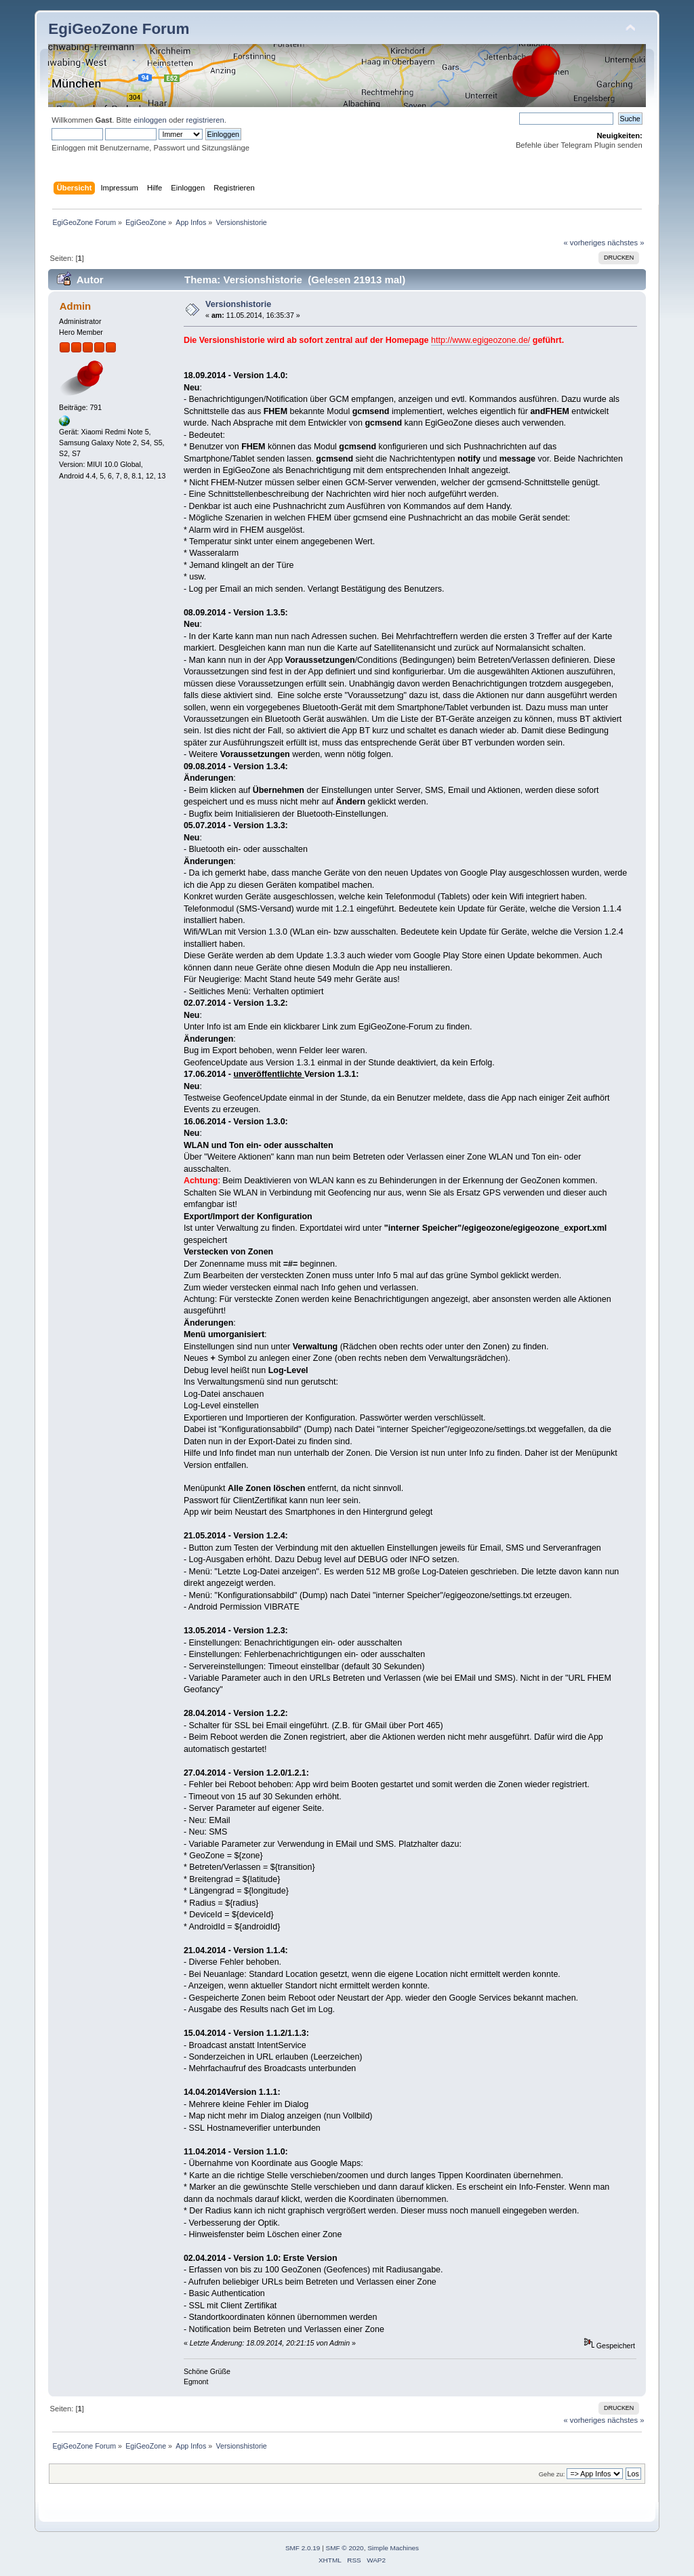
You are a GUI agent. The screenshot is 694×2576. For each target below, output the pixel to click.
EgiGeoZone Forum (118, 28)
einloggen (150, 120)
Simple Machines (393, 2548)
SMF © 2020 (345, 2548)
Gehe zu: (552, 2474)
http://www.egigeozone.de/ (480, 340)
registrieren (205, 120)
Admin (75, 306)
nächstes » (625, 243)
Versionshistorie (238, 304)
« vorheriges (584, 243)
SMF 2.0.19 (303, 2548)
